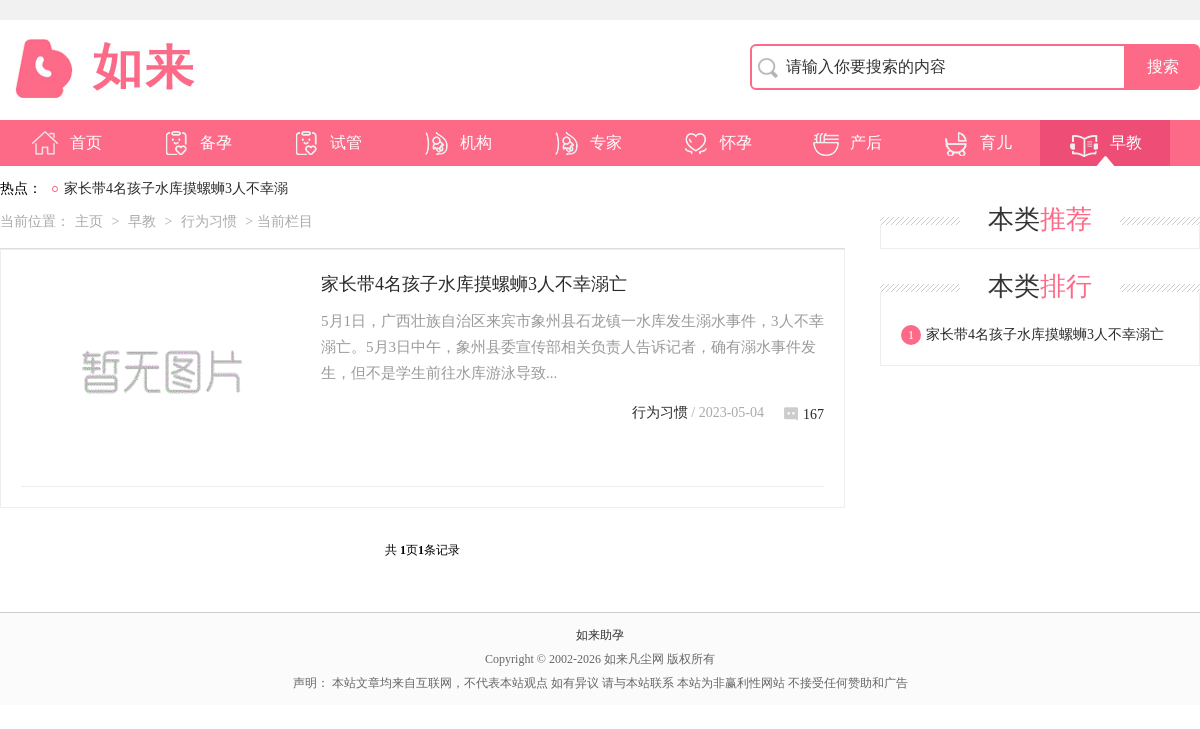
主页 (89, 221)
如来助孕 (600, 635)
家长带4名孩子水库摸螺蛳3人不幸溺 (176, 188)
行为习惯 (209, 221)
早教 (1106, 143)
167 (804, 414)
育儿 (976, 143)
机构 (456, 143)
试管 (326, 143)
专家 (586, 143)
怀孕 (716, 143)
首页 (66, 143)
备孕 (196, 143)
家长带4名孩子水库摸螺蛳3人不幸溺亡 (474, 284)
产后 (846, 143)
